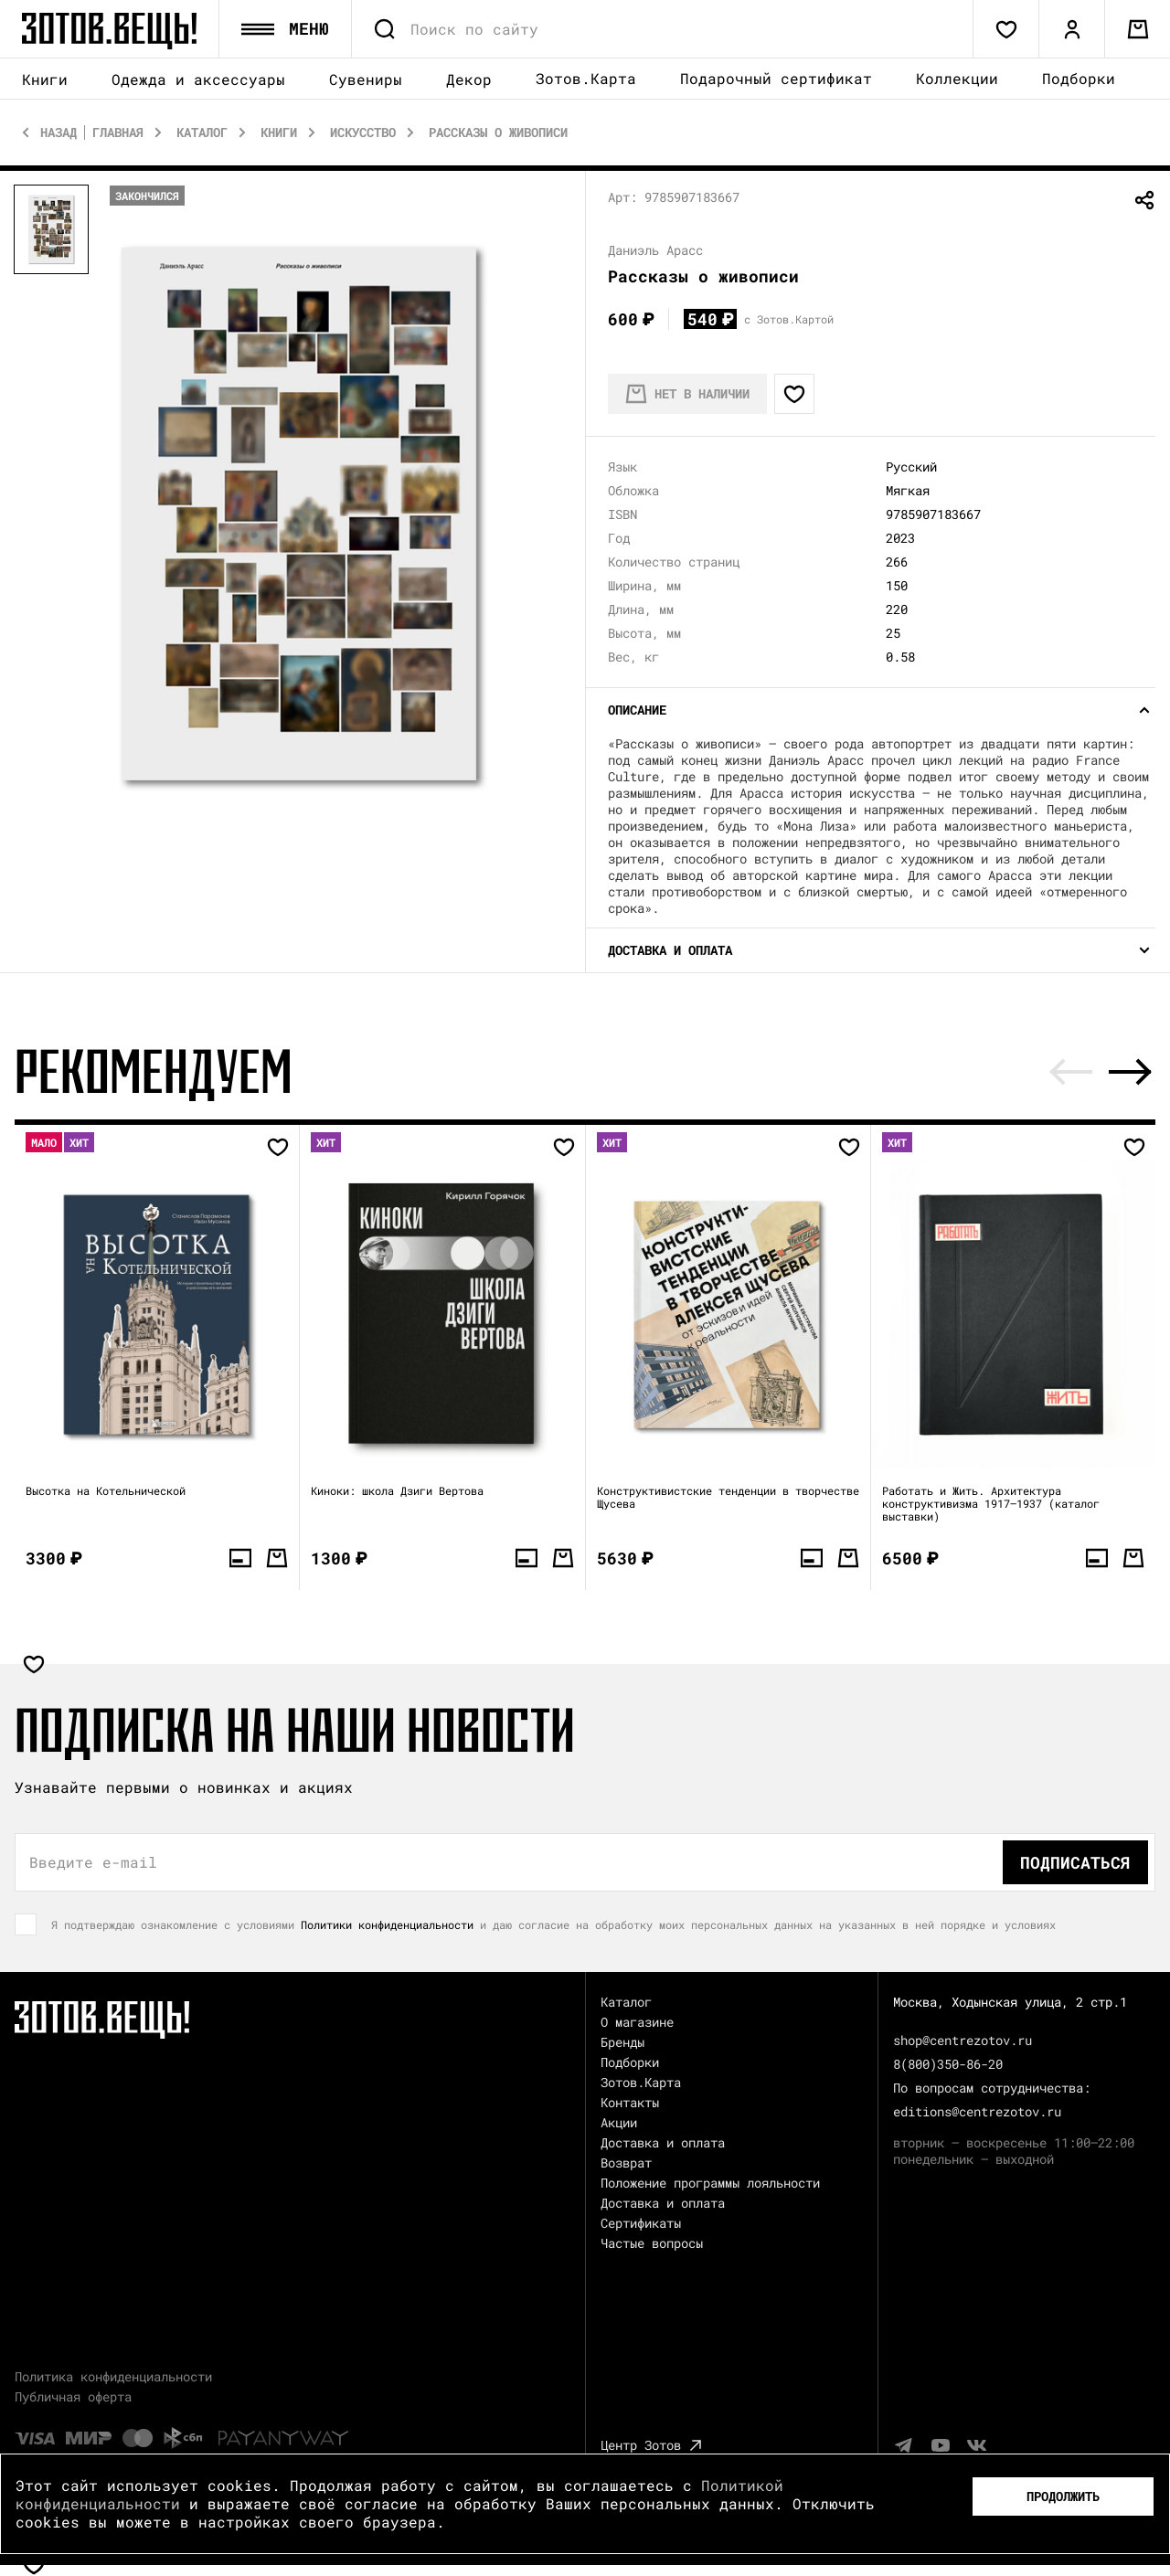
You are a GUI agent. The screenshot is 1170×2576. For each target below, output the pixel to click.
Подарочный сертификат (776, 78)
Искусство (363, 132)
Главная (118, 132)
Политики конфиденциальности (387, 1924)
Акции (619, 2122)
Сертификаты (641, 2222)
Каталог (202, 132)
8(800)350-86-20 (948, 2063)
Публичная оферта (73, 2396)
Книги (45, 79)
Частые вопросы (652, 2243)
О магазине (637, 2021)
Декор (469, 79)
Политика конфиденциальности (113, 2376)
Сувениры (365, 79)
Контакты (630, 2102)
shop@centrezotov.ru (962, 2040)
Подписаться (1075, 1862)
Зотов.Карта (586, 78)
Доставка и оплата (663, 2142)
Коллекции (957, 78)
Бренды (622, 2042)
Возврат (626, 2162)
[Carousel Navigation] (1100, 1071)
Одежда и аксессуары (198, 79)
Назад (58, 132)
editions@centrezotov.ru (977, 2111)
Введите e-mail (93, 1862)
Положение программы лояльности (710, 2182)
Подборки (1078, 78)
